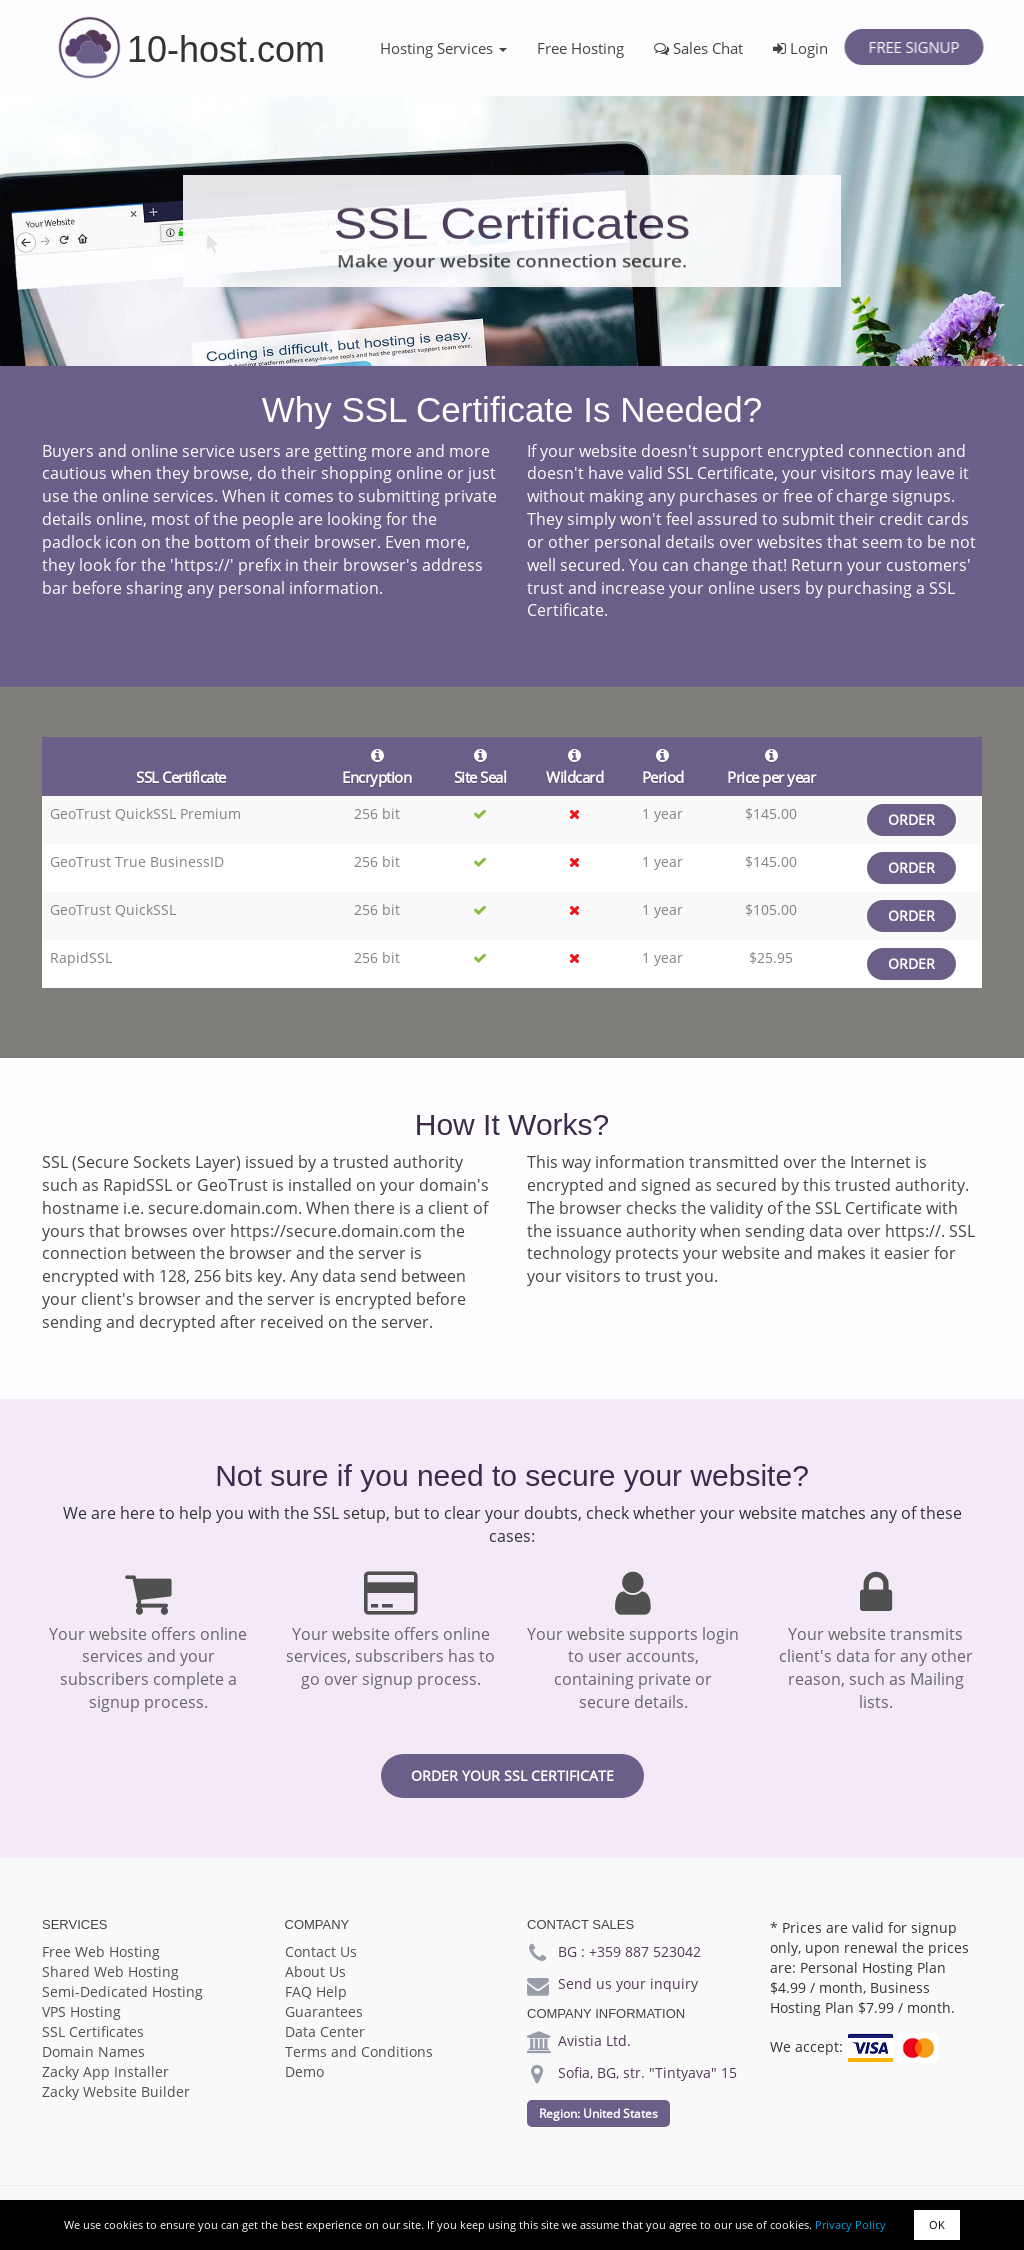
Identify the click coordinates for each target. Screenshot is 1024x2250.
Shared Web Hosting (110, 1971)
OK (937, 2224)
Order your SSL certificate (512, 1775)
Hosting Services (443, 48)
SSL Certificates (93, 2031)
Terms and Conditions (359, 2051)
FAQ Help (316, 1991)
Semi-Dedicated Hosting (122, 1991)
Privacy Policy (850, 2224)
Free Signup (913, 47)
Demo (304, 2071)
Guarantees (324, 2011)
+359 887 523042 (645, 1951)
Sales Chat (698, 48)
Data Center (325, 2031)
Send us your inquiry (628, 1983)
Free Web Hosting (101, 1951)
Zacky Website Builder (116, 2091)
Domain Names (93, 2051)
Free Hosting (580, 48)
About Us (315, 1971)
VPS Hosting (81, 2011)
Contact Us (321, 1951)
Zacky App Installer (105, 2071)
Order (911, 819)
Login (800, 48)
